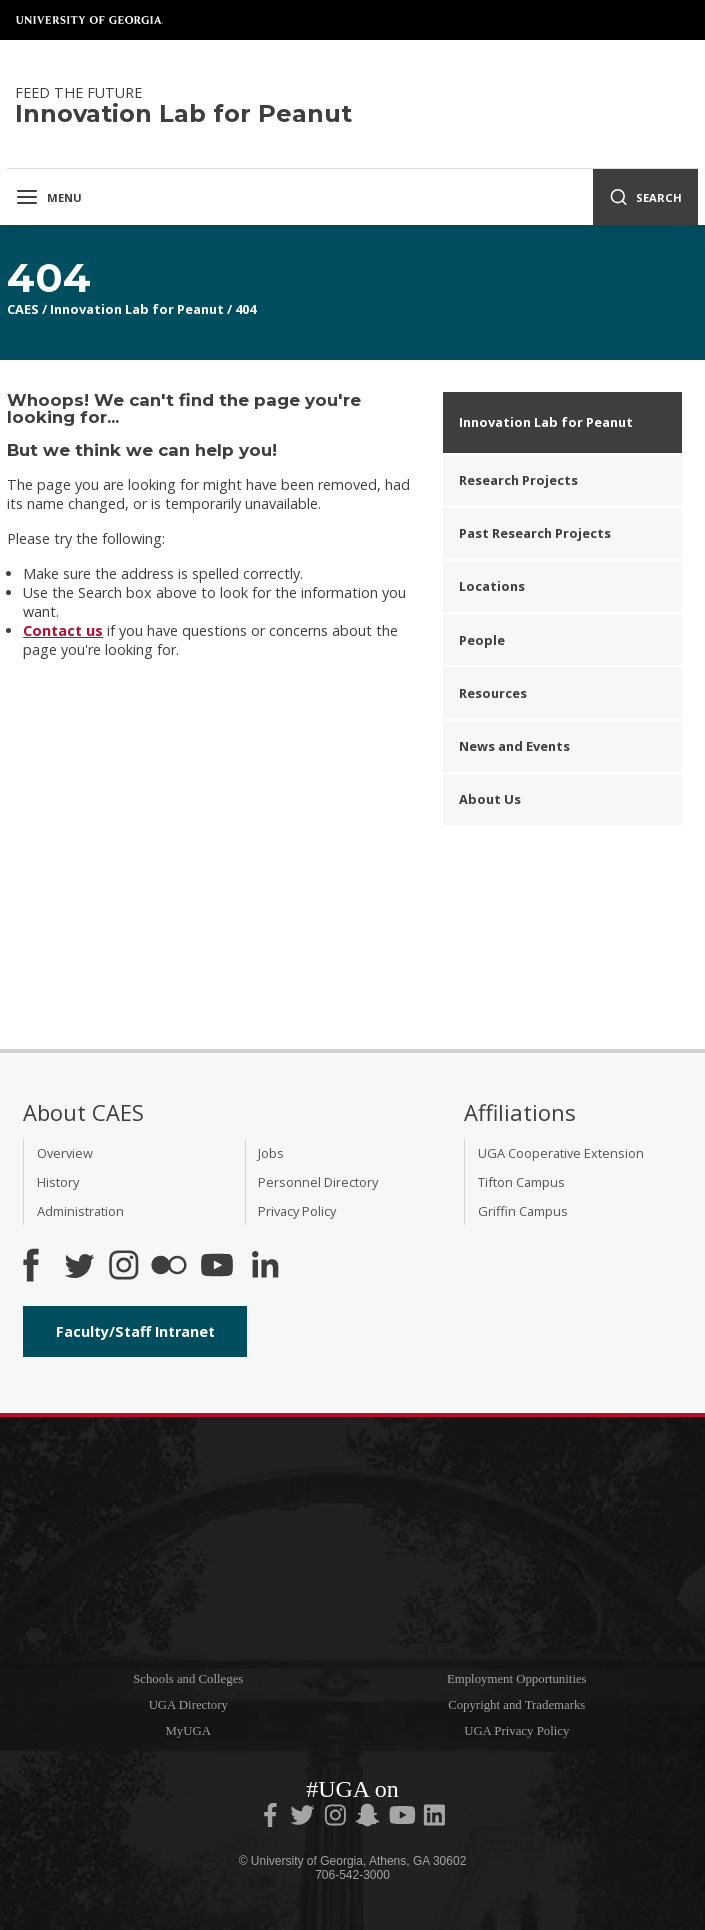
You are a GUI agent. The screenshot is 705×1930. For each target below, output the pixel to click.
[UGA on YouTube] (404, 1819)
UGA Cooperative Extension (561, 1153)
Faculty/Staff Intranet (135, 1331)
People (482, 640)
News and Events (514, 746)
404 (245, 309)
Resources (493, 693)
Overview (65, 1153)
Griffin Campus (523, 1211)
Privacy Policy (297, 1211)
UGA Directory (188, 1705)
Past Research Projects (535, 533)
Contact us (63, 630)
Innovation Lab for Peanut (137, 309)
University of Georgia (90, 20)
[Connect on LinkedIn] (265, 1267)
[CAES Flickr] (169, 1267)
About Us (490, 799)
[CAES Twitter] (79, 1267)
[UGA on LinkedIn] (434, 1819)
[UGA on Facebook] (272, 1819)
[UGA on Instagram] (337, 1819)
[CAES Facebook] (31, 1267)
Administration (80, 1211)
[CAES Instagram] (124, 1267)
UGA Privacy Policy (516, 1731)
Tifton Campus (521, 1182)
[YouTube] (217, 1267)
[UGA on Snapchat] (367, 1819)
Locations (492, 586)
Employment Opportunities (517, 1679)
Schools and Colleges (188, 1679)
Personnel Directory (318, 1182)
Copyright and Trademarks (516, 1705)
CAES (23, 309)
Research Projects (518, 480)
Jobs (271, 1153)
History (58, 1182)
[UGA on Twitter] (304, 1819)
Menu (48, 197)
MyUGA (188, 1731)
